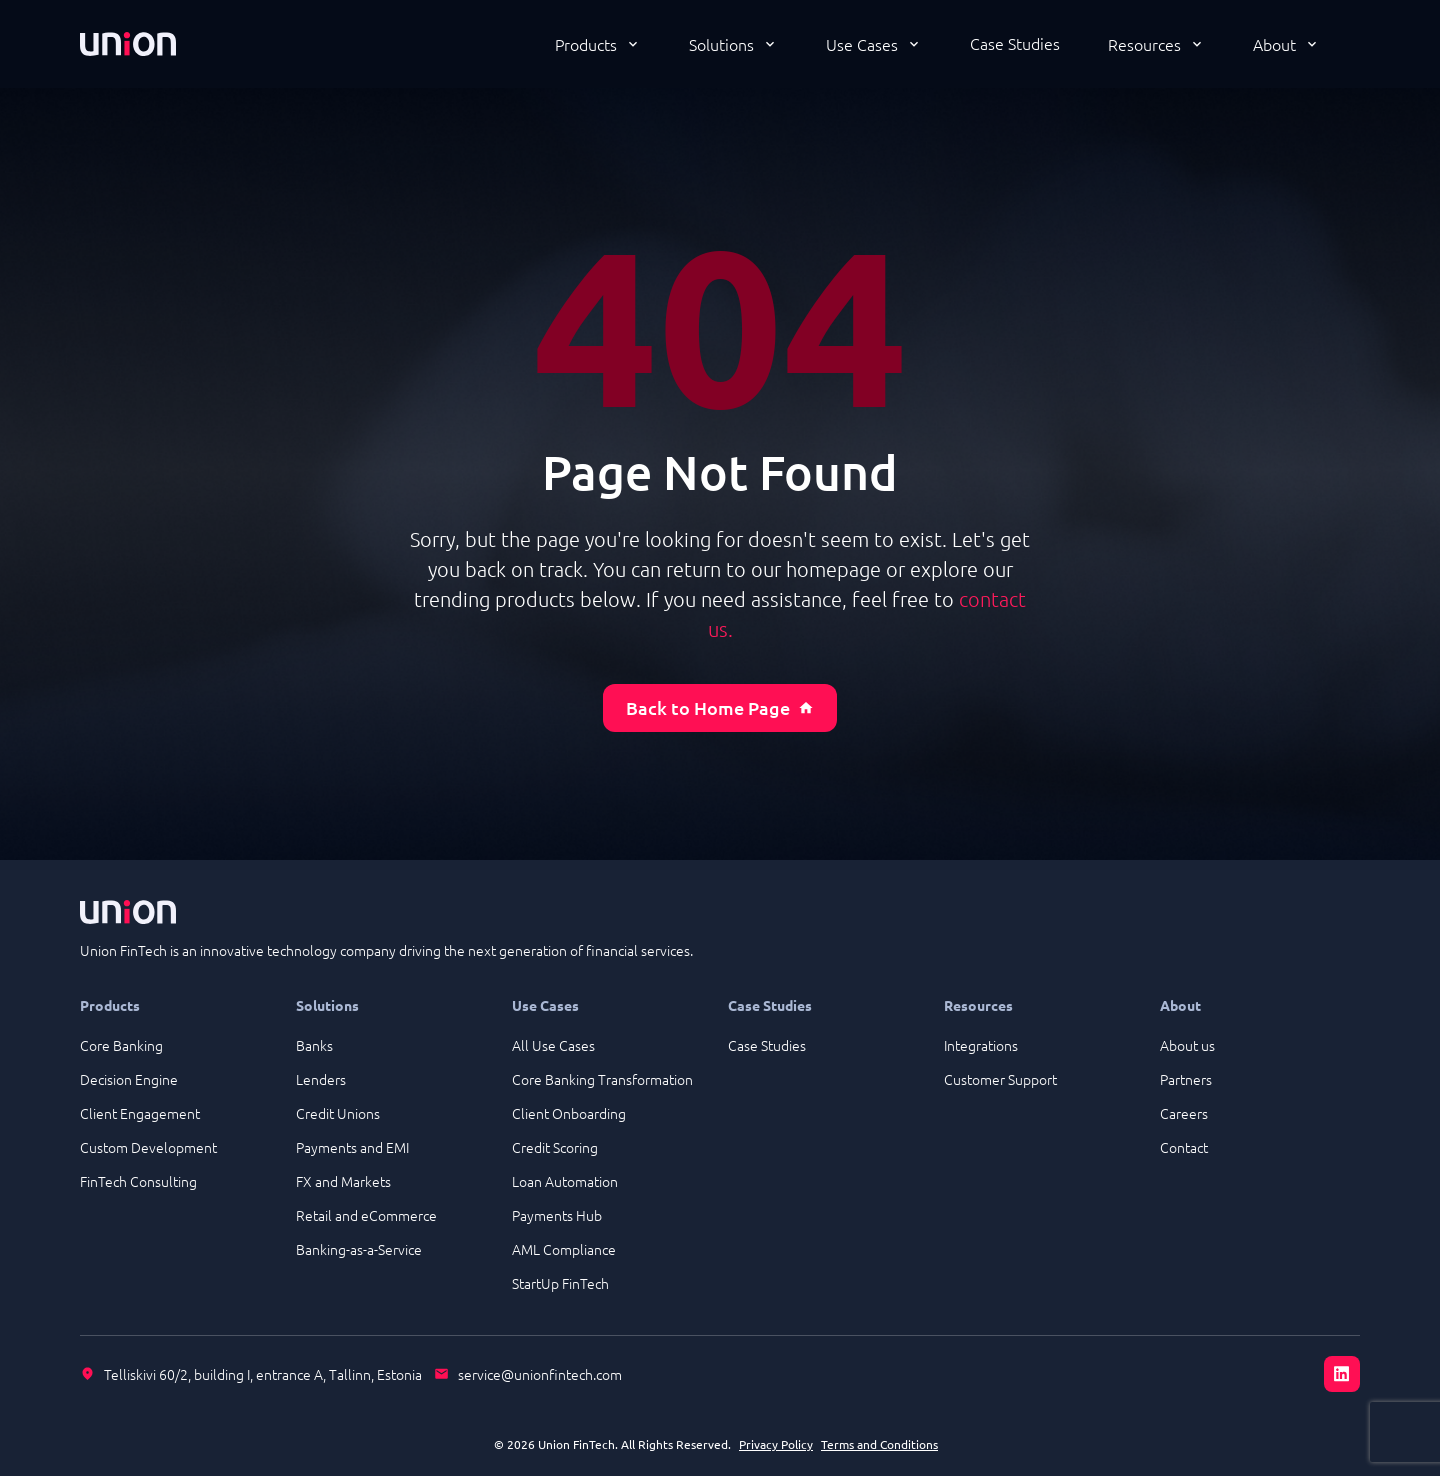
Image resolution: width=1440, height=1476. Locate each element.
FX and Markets (343, 1181)
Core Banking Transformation (602, 1079)
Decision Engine (129, 1079)
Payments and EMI (352, 1147)
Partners (1186, 1079)
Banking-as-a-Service (359, 1249)
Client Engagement (140, 1113)
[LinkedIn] (1342, 1374)
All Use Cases (553, 1045)
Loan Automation (565, 1181)
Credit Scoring (555, 1147)
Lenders (321, 1079)
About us (1187, 1045)
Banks (314, 1045)
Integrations (981, 1045)
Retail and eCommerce (366, 1215)
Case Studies (1015, 43)
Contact (1184, 1147)
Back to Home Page (720, 707)
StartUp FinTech (560, 1283)
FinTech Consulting (138, 1181)
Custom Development (148, 1147)
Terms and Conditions (879, 1444)
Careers (1184, 1113)
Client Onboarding (569, 1113)
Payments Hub (557, 1215)
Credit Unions (338, 1113)
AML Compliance (564, 1249)
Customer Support (1000, 1079)
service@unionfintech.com (540, 1374)
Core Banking (121, 1045)
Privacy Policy (776, 1444)
